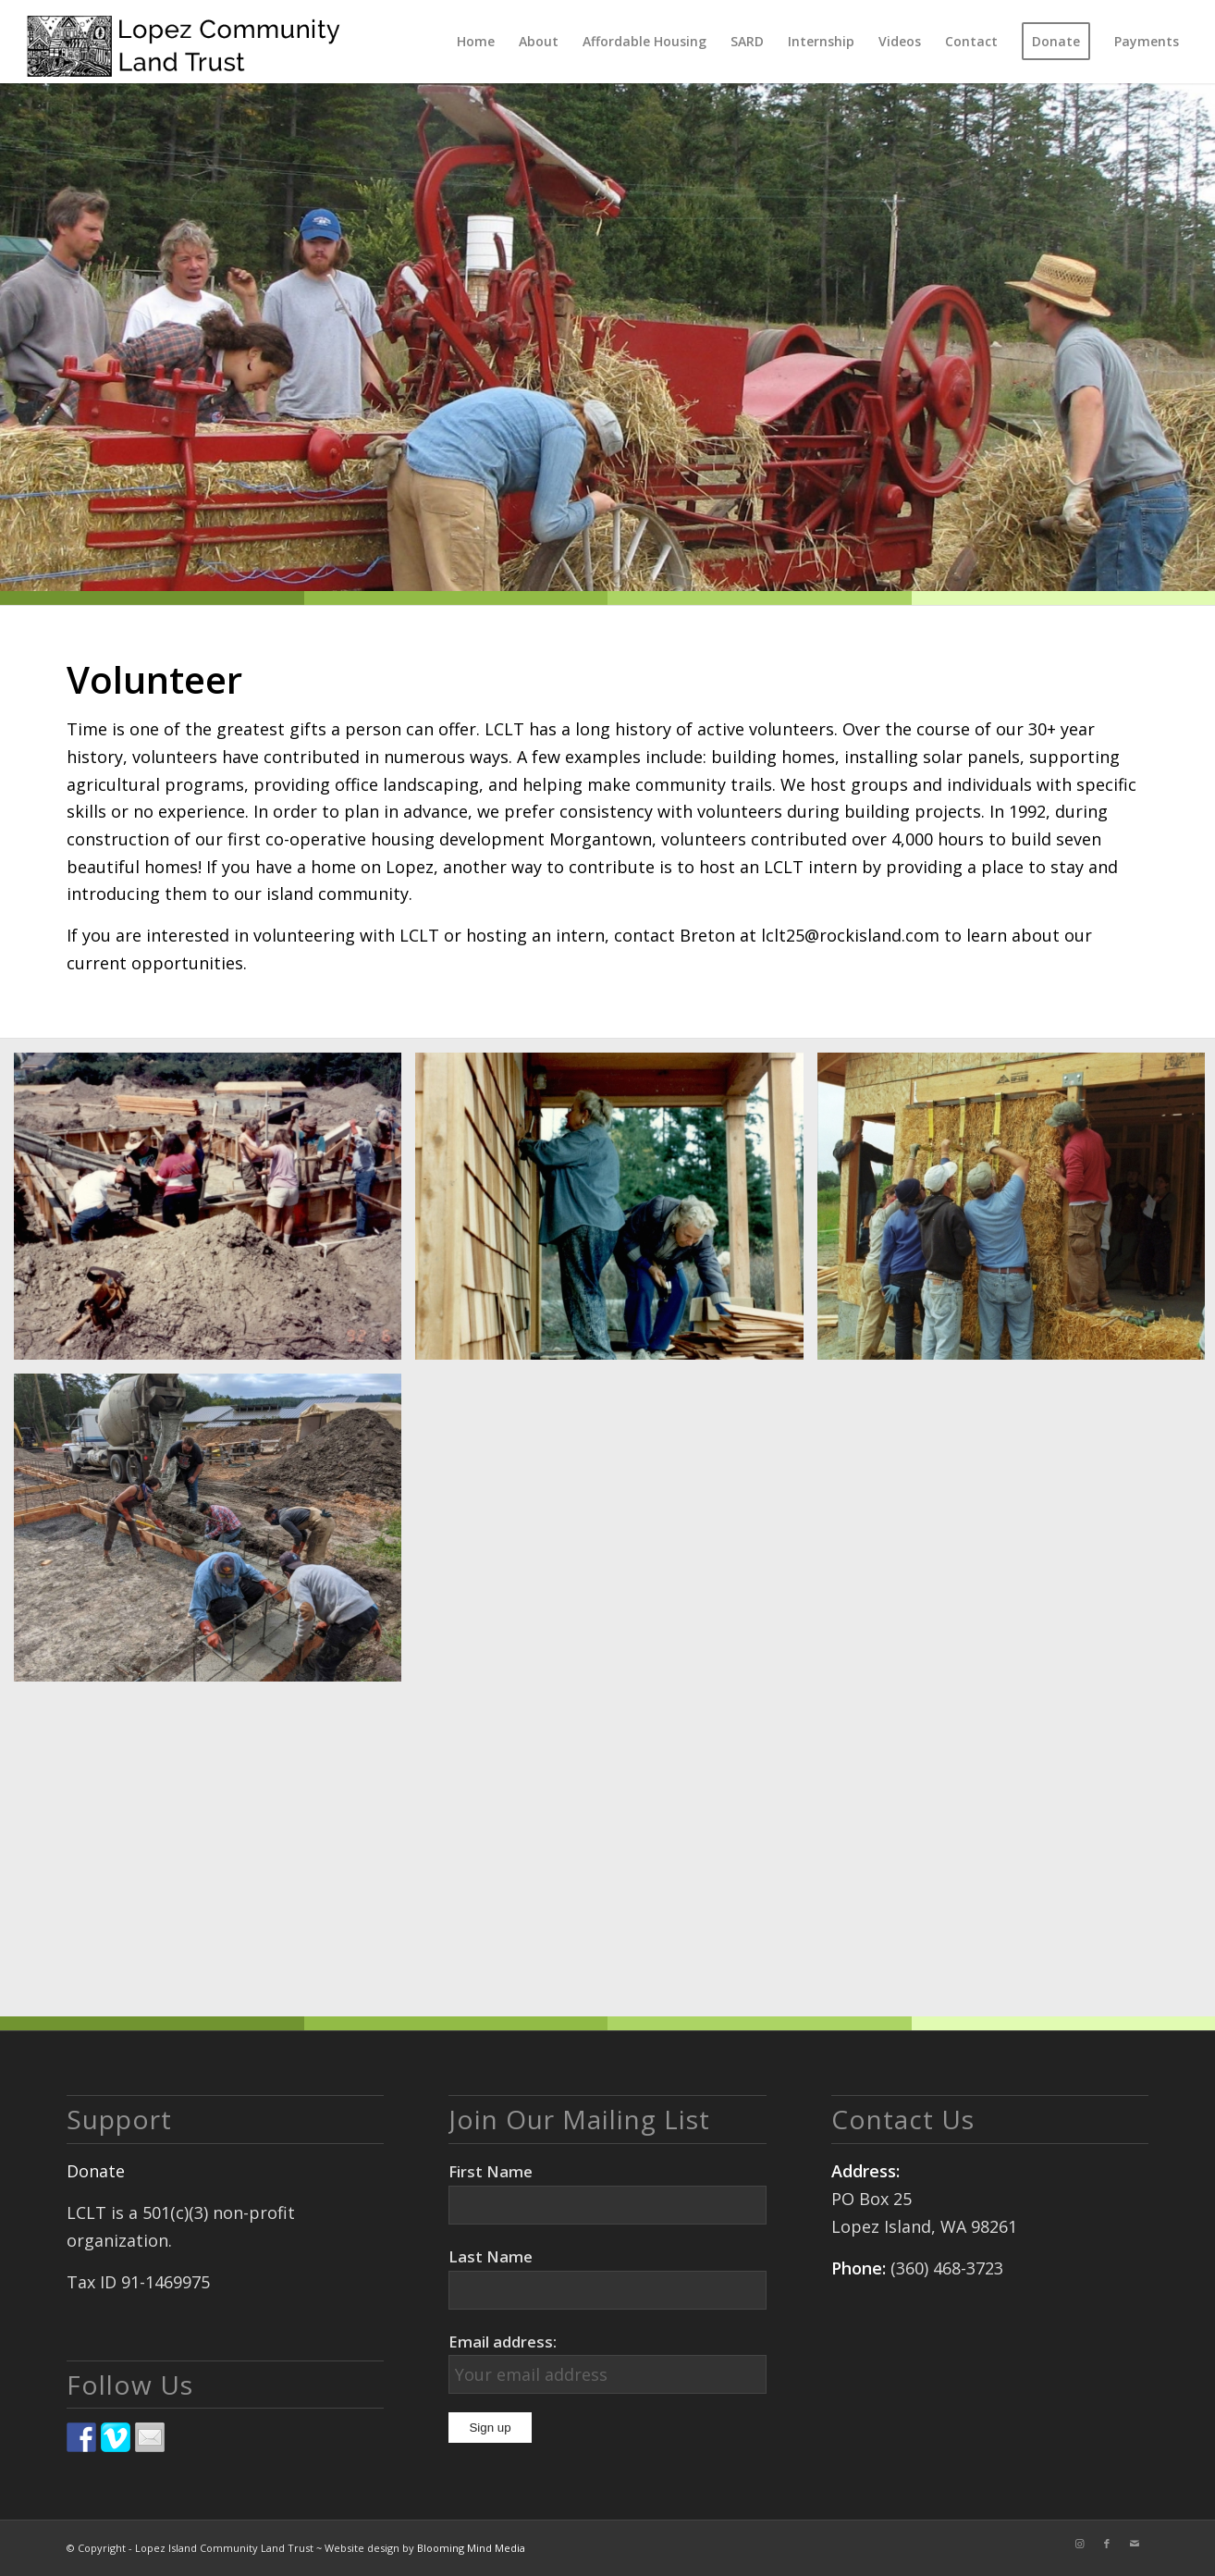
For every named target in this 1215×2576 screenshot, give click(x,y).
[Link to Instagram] (1079, 2544)
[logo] (183, 41)
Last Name (490, 2256)
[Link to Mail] (1134, 2544)
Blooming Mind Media (471, 2548)
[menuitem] (476, 41)
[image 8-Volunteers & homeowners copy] (214, 1213)
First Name (490, 2171)
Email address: (502, 2341)
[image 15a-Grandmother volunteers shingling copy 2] (615, 1213)
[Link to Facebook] (1107, 2544)
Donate (96, 2171)
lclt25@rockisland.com (850, 935)
